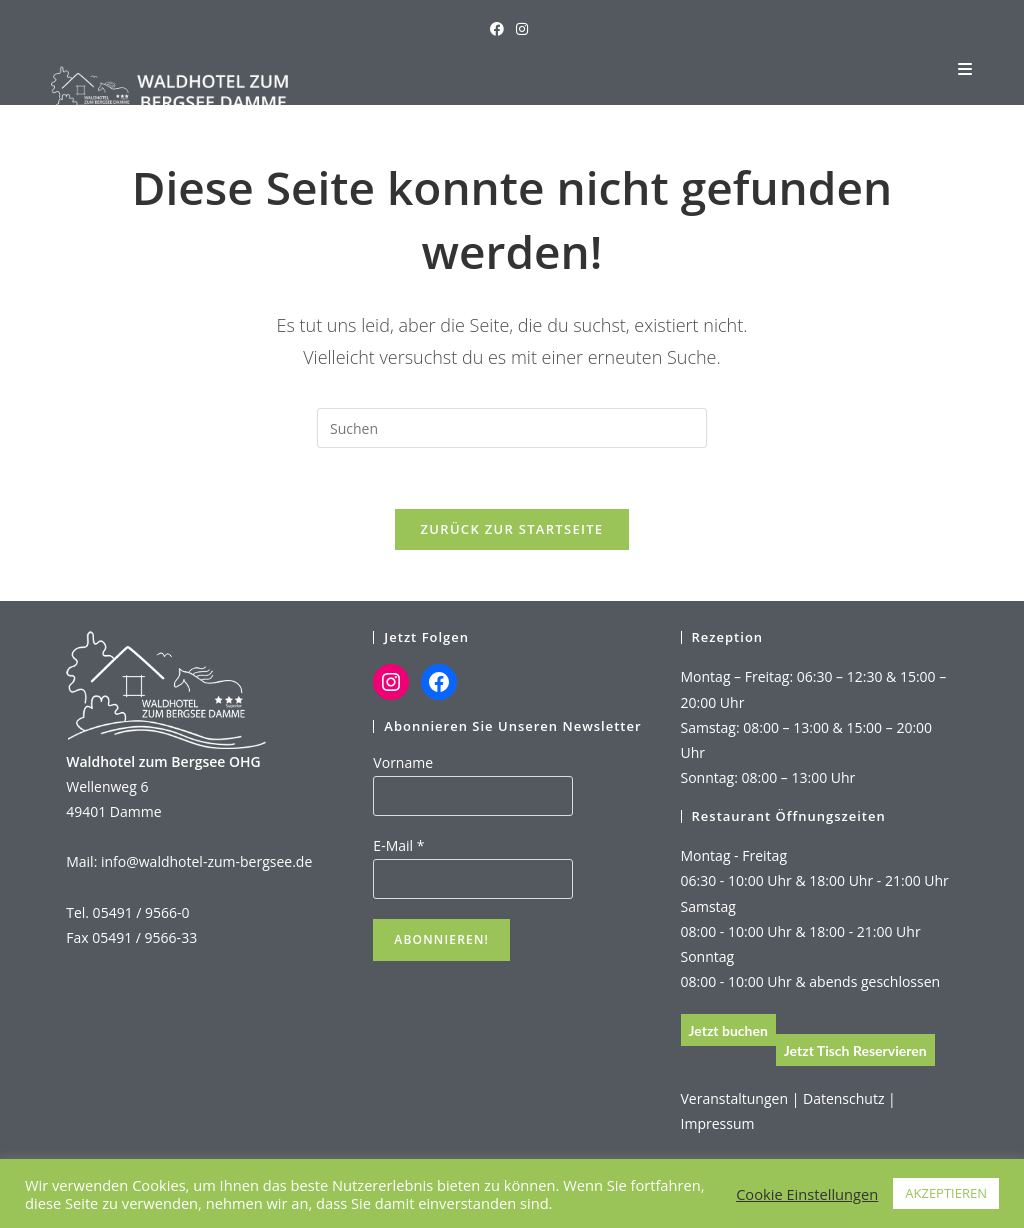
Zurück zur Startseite (512, 529)
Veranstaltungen (734, 1098)
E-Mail (398, 845)
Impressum (718, 1123)
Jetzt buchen (728, 1030)
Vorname (403, 762)
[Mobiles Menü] (965, 68)
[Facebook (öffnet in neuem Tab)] (500, 29)
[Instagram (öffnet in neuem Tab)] (522, 29)
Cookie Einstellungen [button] (807, 1194)
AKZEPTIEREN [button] (946, 1193)
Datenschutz (843, 1098)
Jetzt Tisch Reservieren (855, 1050)
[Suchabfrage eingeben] (512, 428)
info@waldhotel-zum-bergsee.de (206, 861)
